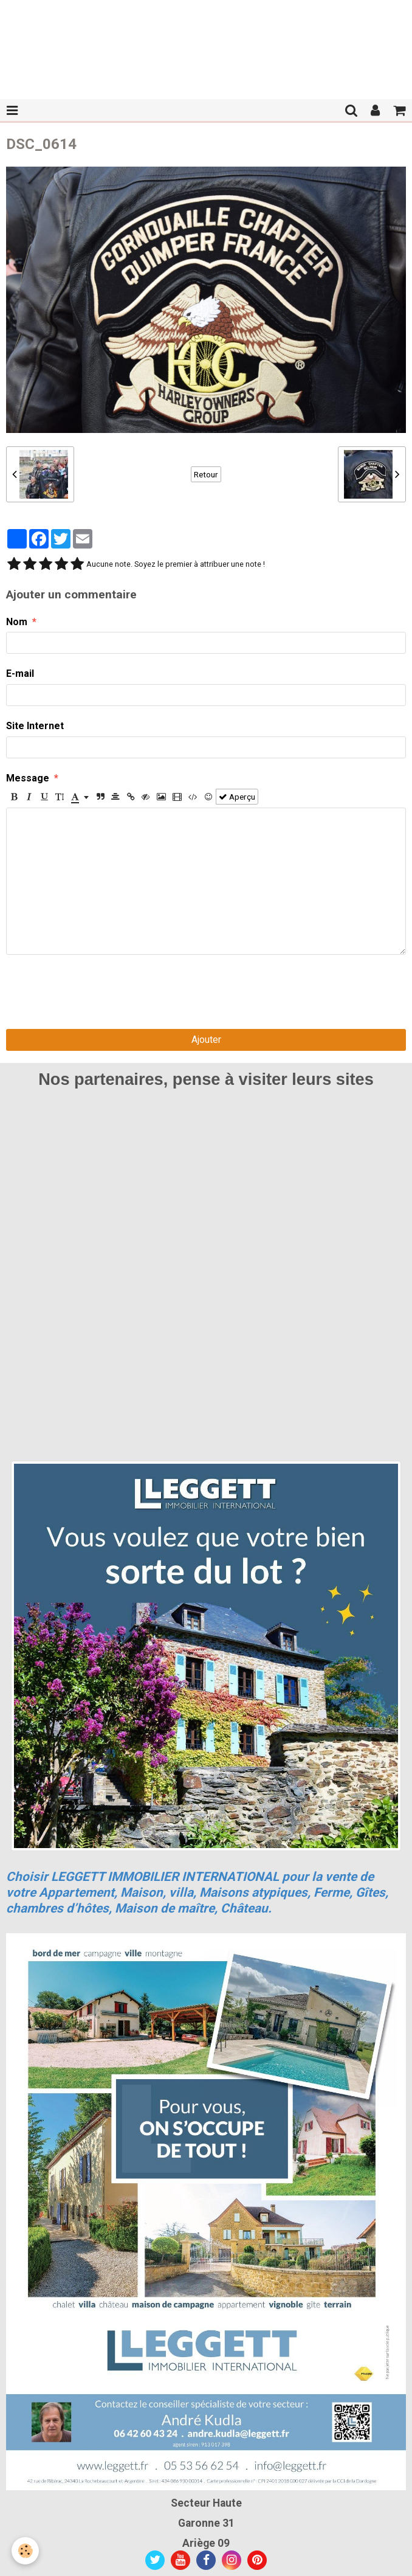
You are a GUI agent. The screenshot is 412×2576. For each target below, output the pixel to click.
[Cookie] (25, 2550)
